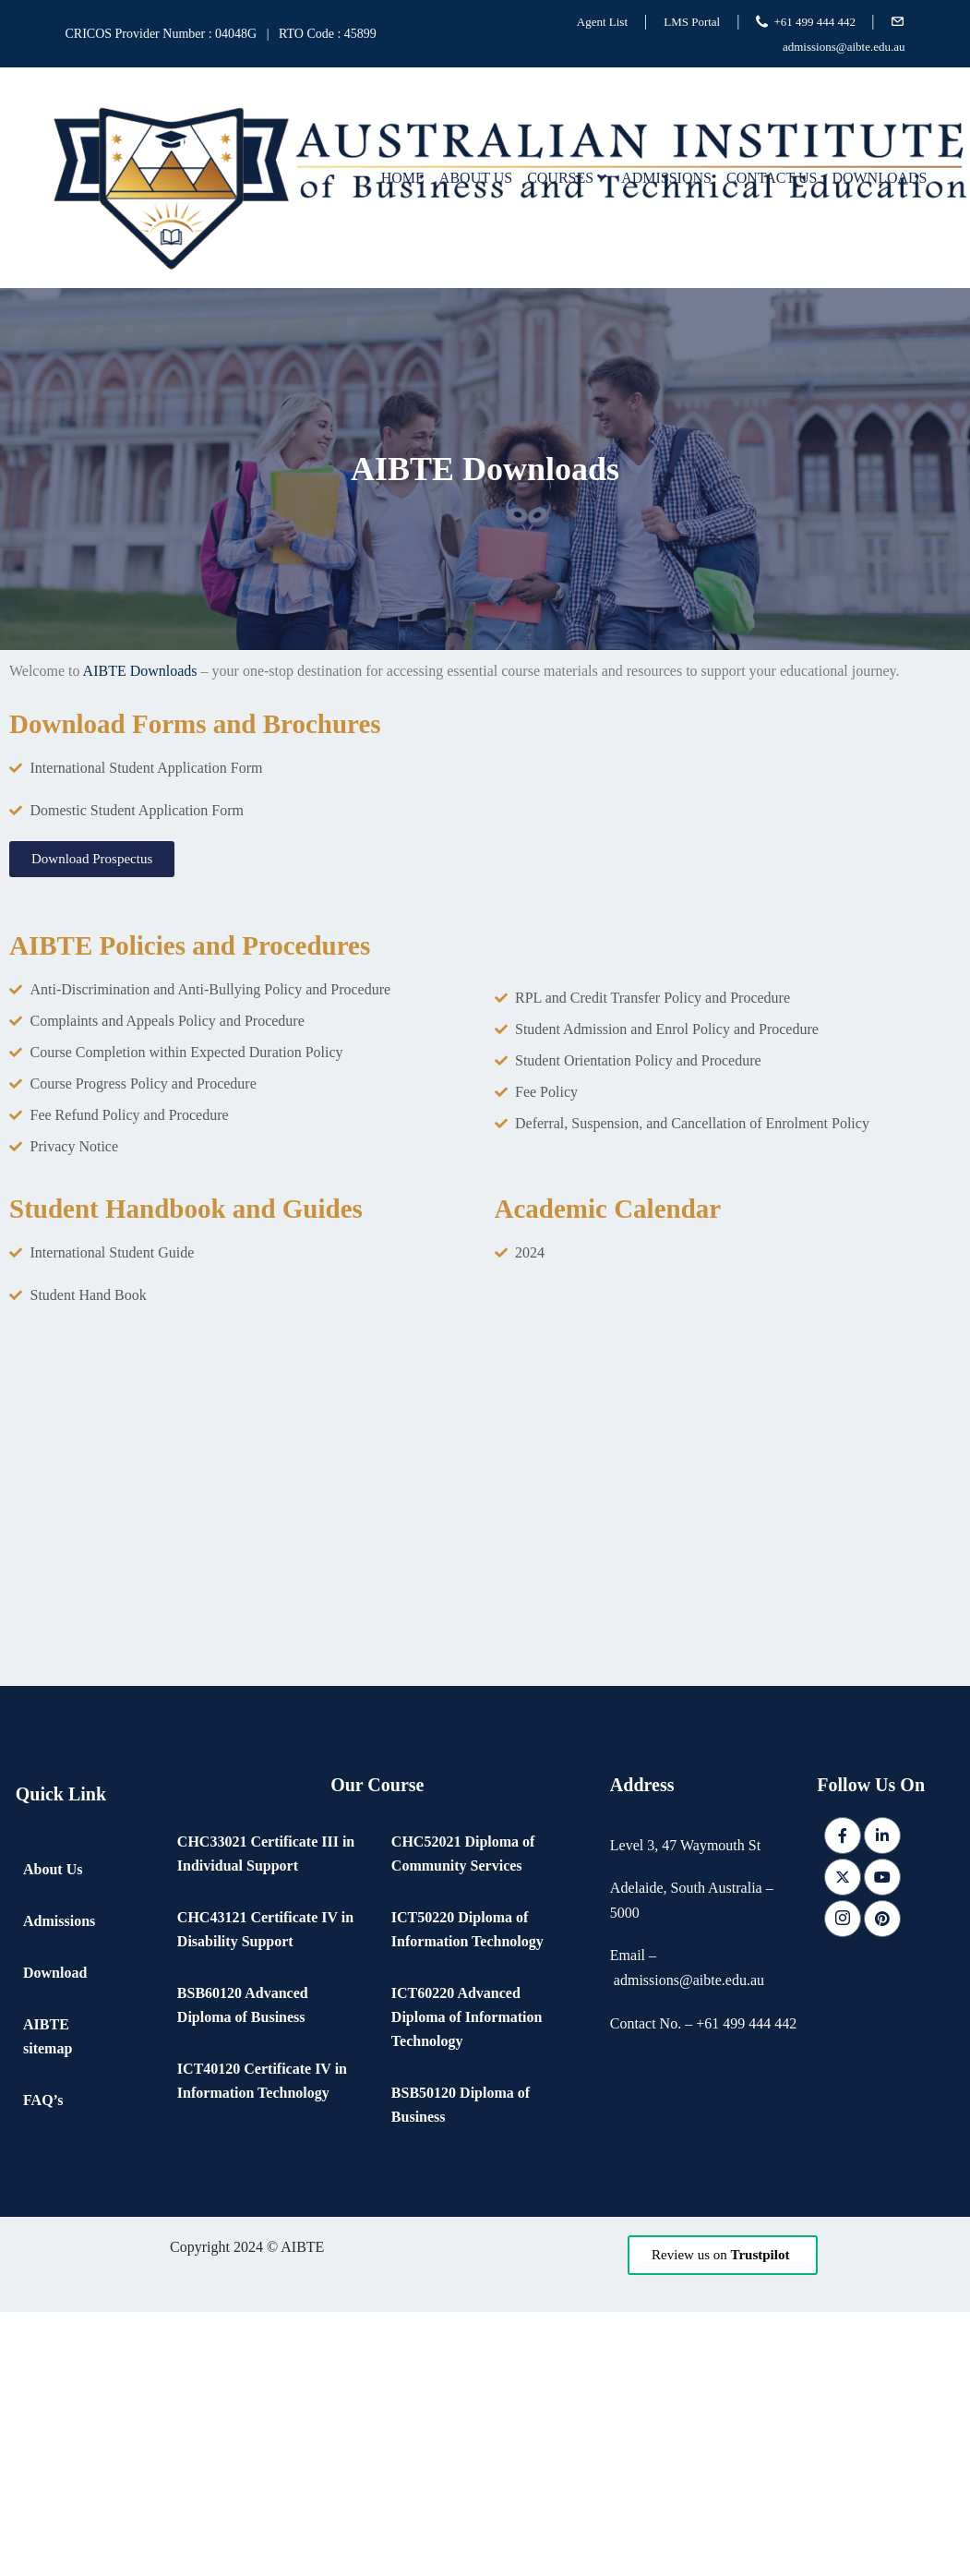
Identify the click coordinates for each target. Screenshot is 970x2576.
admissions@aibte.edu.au (844, 47)
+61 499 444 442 (815, 22)
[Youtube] (882, 1877)
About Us (475, 178)
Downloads (879, 178)
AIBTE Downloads (140, 671)
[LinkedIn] (882, 1835)
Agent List (602, 22)
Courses (566, 178)
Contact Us (771, 178)
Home (403, 178)
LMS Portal (692, 22)
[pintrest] (882, 1918)
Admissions (666, 178)
